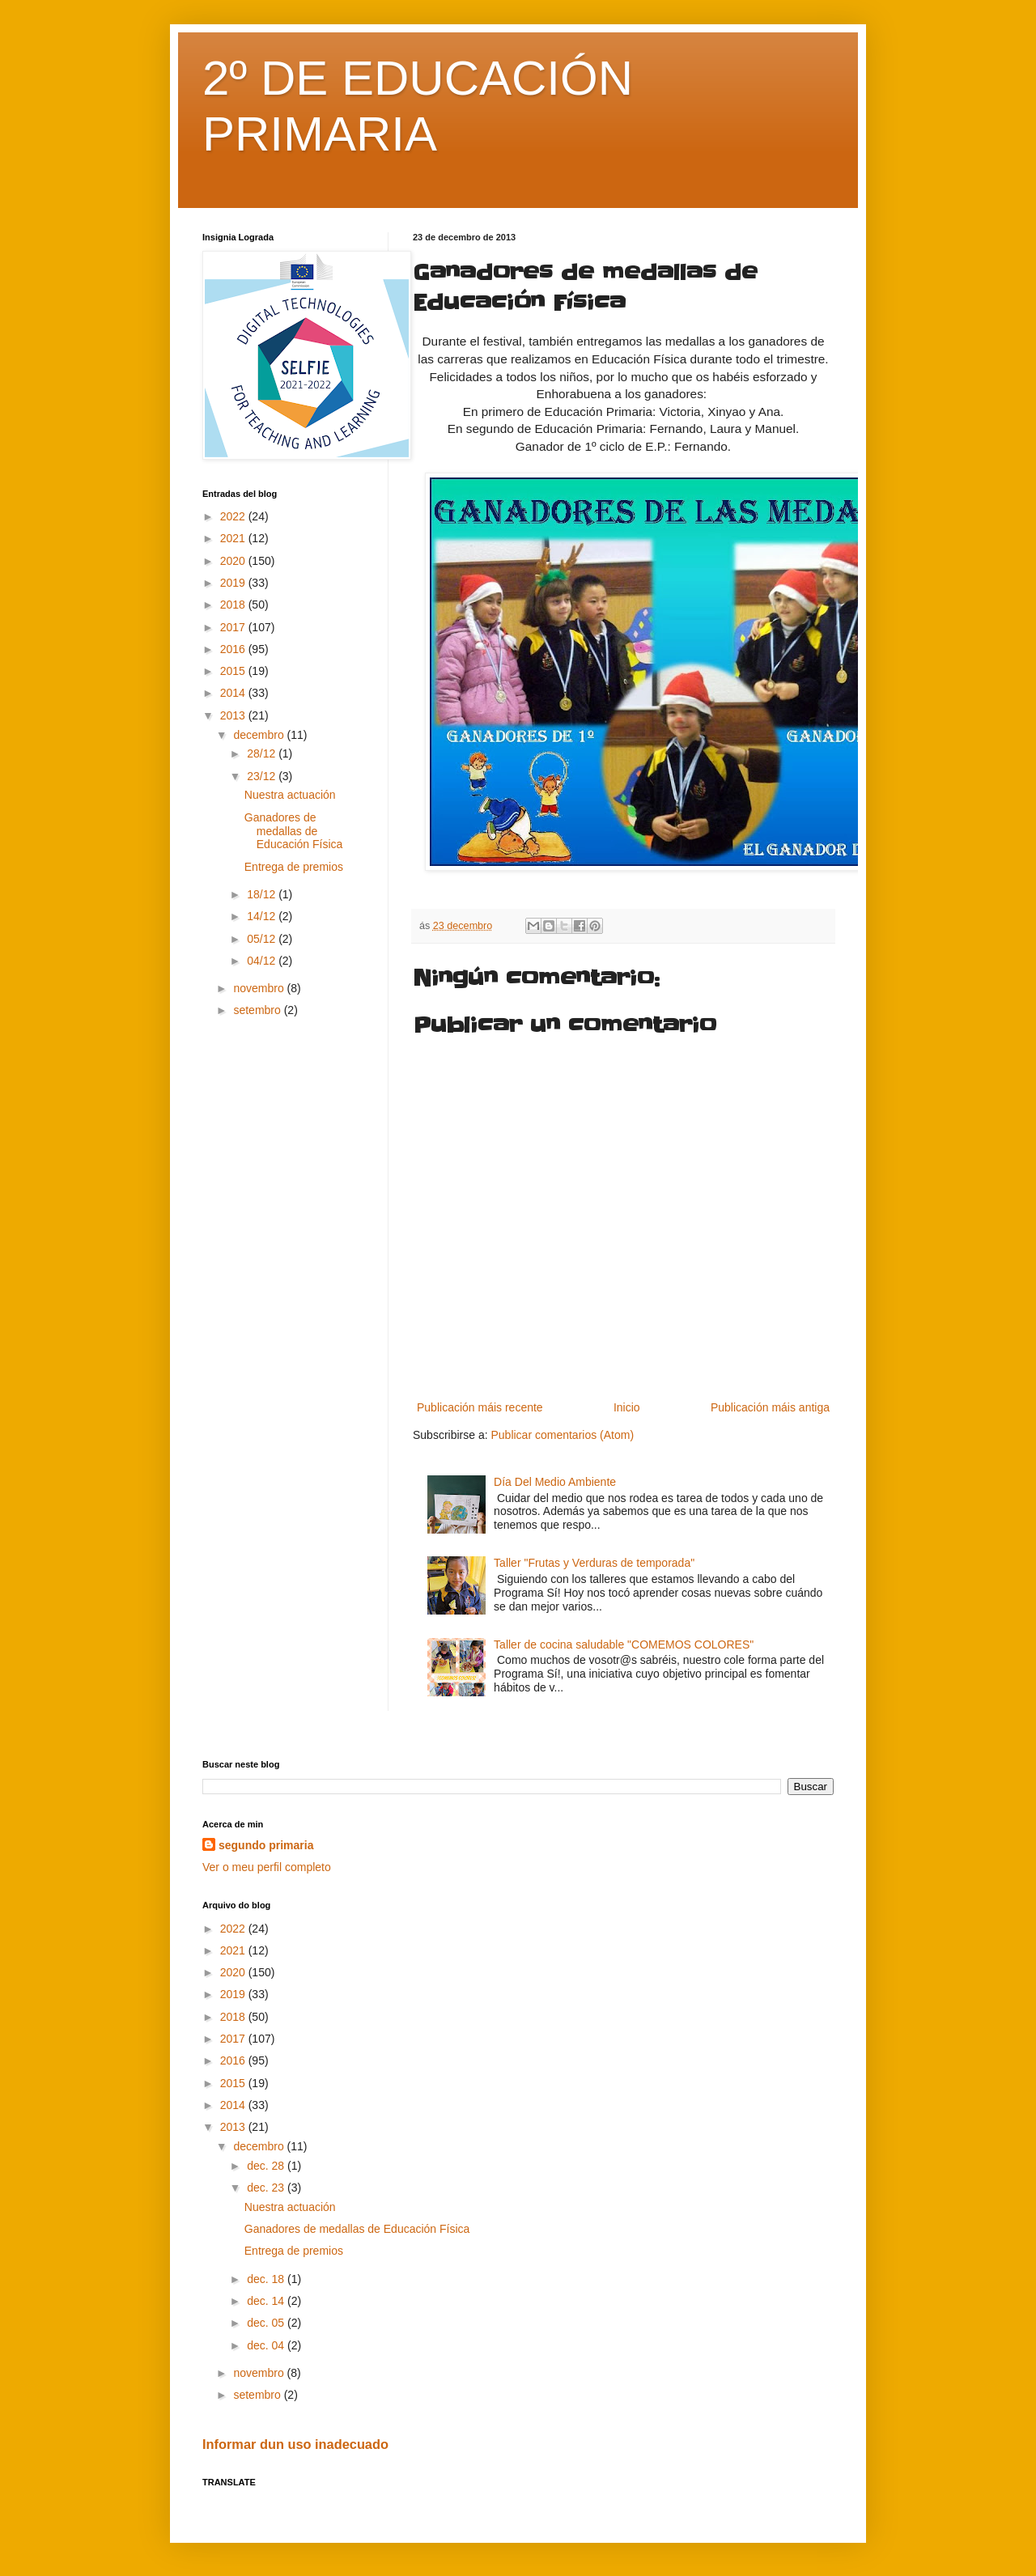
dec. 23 (267, 2187)
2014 (234, 692)
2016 (234, 649)
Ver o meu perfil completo (266, 1867)
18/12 (262, 894)
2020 (234, 560)
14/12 (262, 916)
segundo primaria (266, 1845)
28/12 (262, 753)
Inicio (627, 1407)
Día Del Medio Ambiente (555, 1481)
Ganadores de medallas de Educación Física (293, 831)
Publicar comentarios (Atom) (562, 1434)
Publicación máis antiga (770, 1407)
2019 (234, 582)
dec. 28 (267, 2165)
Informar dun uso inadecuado (295, 2444)
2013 (234, 715)
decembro (260, 734)
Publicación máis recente (480, 1407)
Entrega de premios (293, 866)
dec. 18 (267, 2279)
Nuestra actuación (290, 794)
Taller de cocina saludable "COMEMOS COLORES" (624, 1644)
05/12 (262, 938)
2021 (234, 538)
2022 (234, 516)
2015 (234, 670)
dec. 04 (267, 2345)
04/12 (262, 960)
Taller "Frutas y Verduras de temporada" (594, 1562)
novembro (260, 988)
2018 (234, 604)
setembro (258, 1010)
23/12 (262, 776)
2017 (234, 627)
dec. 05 (267, 2322)
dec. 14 (267, 2300)
